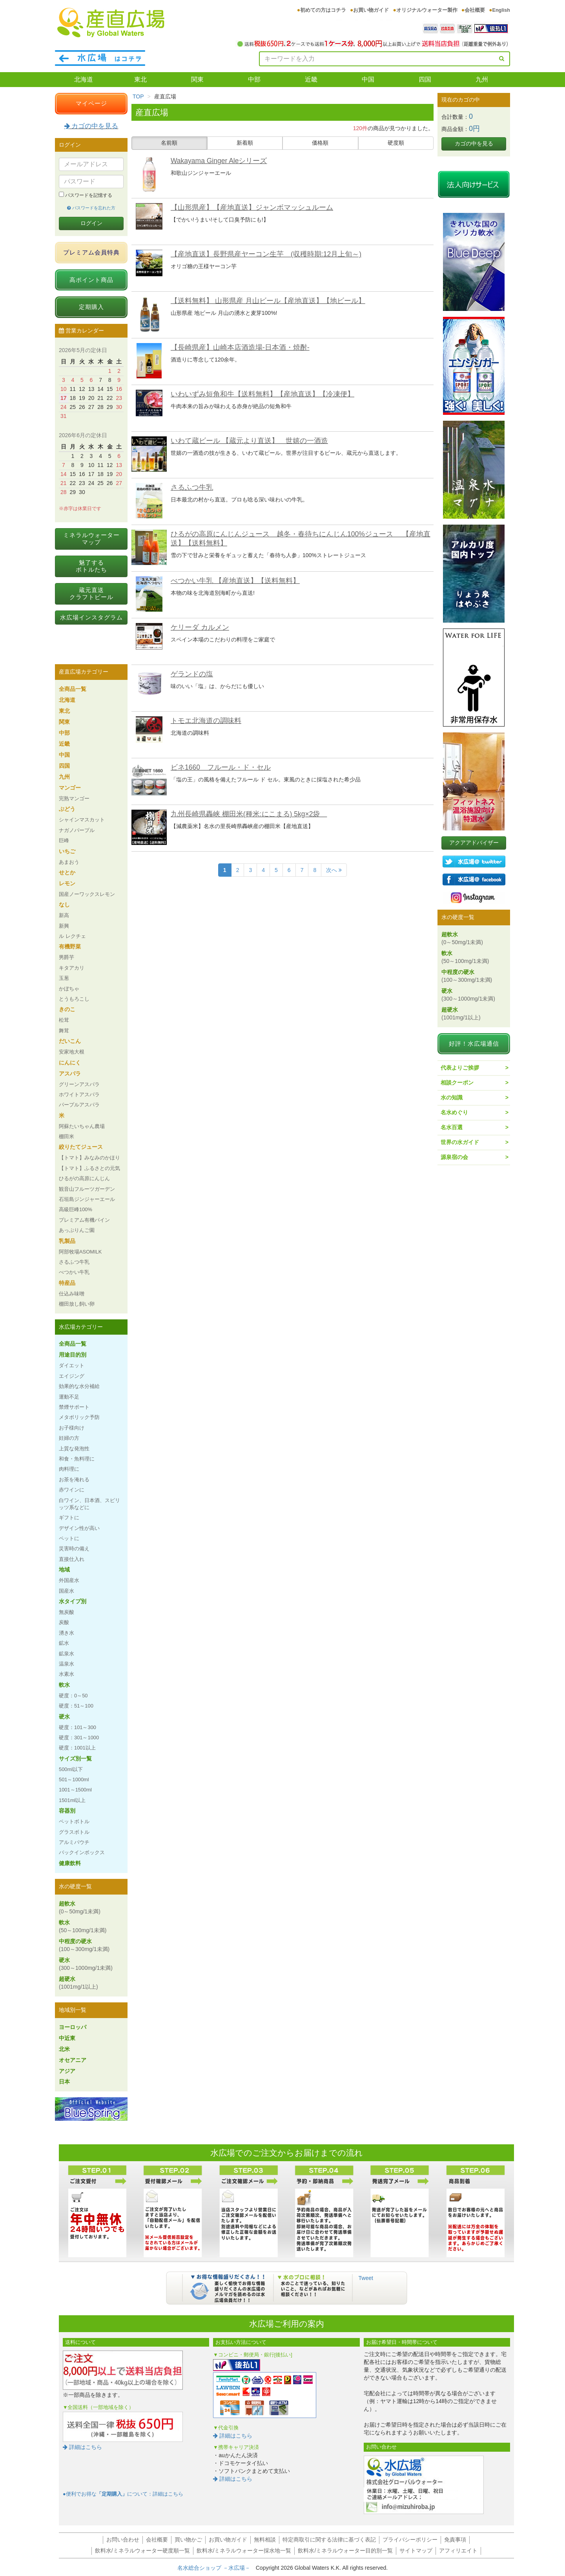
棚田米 (66, 1136)
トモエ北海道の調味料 (206, 721)
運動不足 (69, 1397)
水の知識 (452, 1097)
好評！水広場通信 (474, 1043)
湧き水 (66, 1633)
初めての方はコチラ (323, 10)
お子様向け (71, 1428)
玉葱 (64, 978)
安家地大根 (71, 1052)
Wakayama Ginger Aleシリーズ (219, 161)
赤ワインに (71, 1490)
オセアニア (72, 2060)
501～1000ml (74, 1779)
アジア (67, 2071)
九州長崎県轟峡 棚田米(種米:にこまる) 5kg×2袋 (249, 814)
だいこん (70, 1041)
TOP (138, 96)
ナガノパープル (77, 830)
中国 (368, 79)
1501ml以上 (72, 1800)
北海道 (83, 79)
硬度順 (396, 143)
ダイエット (71, 1365)
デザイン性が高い (79, 1528)
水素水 (66, 1674)
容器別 (67, 1811)
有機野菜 (70, 946)
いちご (67, 851)
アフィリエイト (458, 2550)
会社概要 (475, 10)
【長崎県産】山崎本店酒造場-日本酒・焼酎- (240, 347)
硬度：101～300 (77, 1727)
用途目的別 (72, 1355)
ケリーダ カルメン (200, 627)
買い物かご (188, 2539)
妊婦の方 (69, 1438)
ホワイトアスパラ (79, 1094)
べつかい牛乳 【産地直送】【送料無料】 (235, 581)
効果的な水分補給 (79, 1386)
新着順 (245, 143)
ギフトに (69, 1518)
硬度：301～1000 (79, 1737)
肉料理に (69, 1469)
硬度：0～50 (73, 1696)
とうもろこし (74, 999)
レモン (67, 883)
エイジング (71, 1376)
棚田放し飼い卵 (77, 1304)
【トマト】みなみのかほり (89, 1158)
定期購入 (91, 306)
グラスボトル (74, 1832)
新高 (64, 915)
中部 (254, 79)
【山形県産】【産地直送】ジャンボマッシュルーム (252, 207)
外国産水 (69, 1580)
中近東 (67, 2038)
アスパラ (70, 1073)
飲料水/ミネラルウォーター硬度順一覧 (142, 2550)
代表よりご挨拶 (460, 1068)
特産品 (67, 1283)
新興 (64, 926)
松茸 (64, 1020)
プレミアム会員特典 (91, 252)
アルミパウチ (74, 1842)
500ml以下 (71, 1769)
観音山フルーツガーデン (87, 1189)
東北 (140, 79)
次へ (334, 870)
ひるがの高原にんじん (84, 1178)
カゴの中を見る (91, 126)
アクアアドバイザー (474, 842)
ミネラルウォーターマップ (91, 538)
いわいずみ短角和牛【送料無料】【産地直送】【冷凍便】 (262, 394)
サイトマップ (415, 2550)
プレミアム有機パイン (84, 1220)
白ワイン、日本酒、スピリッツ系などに (89, 1503)
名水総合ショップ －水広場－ (216, 2568)
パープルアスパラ (79, 1105)
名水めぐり (454, 1112)
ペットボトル (74, 1821)
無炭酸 (66, 1612)
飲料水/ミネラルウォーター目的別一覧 (345, 2550)
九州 (482, 79)
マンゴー (70, 788)
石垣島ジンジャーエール (87, 1199)
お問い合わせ (122, 2539)
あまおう (69, 862)
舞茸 (64, 1031)
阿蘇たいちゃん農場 (82, 1126)
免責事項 (455, 2539)
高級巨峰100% (75, 1209)
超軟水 (79, 1907)
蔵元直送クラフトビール (91, 593)
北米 (64, 2049)
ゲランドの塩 (192, 674)
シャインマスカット (82, 820)
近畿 (311, 79)
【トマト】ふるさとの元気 (89, 1168)
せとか (67, 872)
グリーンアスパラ (79, 1084)
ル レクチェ (72, 936)
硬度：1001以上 (77, 1748)
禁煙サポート (74, 1407)
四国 (425, 79)
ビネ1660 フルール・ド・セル (221, 767)
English (501, 10)
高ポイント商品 (91, 279)
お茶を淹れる (74, 1479)
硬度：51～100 (76, 1706)
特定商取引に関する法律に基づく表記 (329, 2539)
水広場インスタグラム (91, 617)
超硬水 (78, 1983)
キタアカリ (71, 968)
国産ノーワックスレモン (87, 894)
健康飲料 (70, 1863)
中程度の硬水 (84, 1945)
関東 (197, 79)
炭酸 (64, 1622)
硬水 (64, 1716)
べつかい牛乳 (74, 1272)
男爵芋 (66, 957)
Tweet (366, 2278)
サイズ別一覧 (75, 1758)
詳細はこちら (82, 2447)
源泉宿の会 (454, 1157)
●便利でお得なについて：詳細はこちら (123, 2494)
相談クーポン (457, 1082)
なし (64, 904)
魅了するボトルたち (91, 566)
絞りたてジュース (81, 1147)
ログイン (91, 223)
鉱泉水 (66, 1654)
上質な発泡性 (74, 1448)
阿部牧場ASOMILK (80, 1252)
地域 (64, 1569)
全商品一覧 (72, 689)
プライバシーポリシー (410, 2539)
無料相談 (265, 2539)
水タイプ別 (72, 1601)
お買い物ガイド (371, 10)
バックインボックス (82, 1852)
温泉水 (66, 1664)
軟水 (64, 1685)
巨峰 (64, 840)
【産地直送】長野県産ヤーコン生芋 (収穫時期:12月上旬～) (266, 254)
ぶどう (67, 809)
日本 (64, 2081)
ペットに (69, 1538)
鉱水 (64, 1643)
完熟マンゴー (74, 798)
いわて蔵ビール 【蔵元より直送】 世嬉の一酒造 (249, 441)
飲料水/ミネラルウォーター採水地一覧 (244, 2550)
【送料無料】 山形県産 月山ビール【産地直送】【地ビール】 (268, 301)
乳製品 (67, 1241)
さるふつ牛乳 (192, 487)
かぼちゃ (69, 989)
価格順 (320, 143)
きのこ (67, 1009)
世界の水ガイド (460, 1142)
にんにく (70, 1062)
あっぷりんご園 (77, 1230)
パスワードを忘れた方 (91, 207)
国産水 (66, 1591)
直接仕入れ (71, 1559)
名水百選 (452, 1127)
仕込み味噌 (71, 1294)
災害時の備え (74, 1548)
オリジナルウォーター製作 (426, 10)
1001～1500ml (75, 1790)
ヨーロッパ (72, 2027)
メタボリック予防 (79, 1417)
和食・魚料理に (77, 1459)
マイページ (91, 103)
